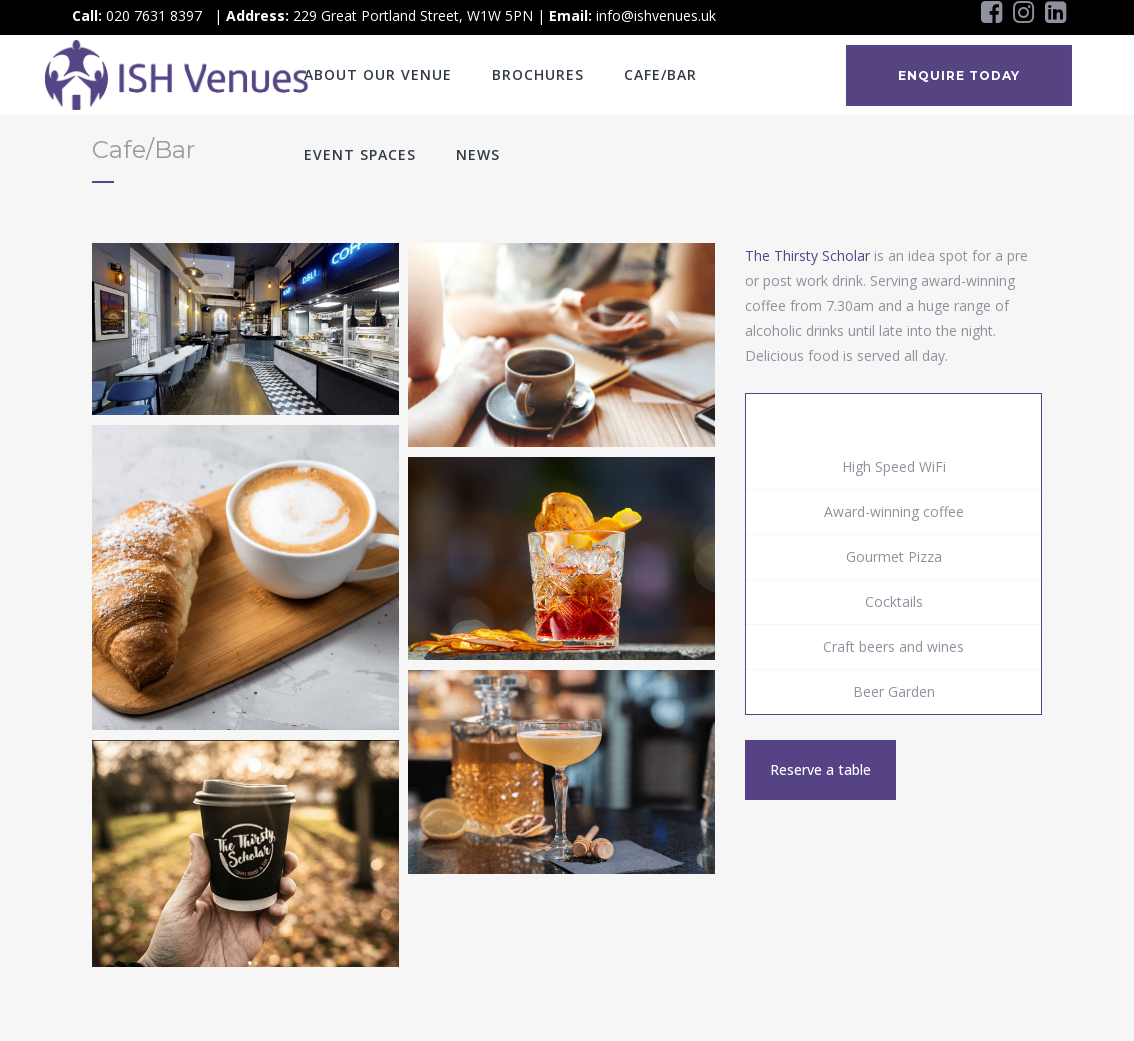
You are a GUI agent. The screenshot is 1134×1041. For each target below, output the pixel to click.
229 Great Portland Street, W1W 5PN (413, 15)
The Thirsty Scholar (807, 255)
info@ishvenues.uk (656, 15)
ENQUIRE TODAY (959, 75)
